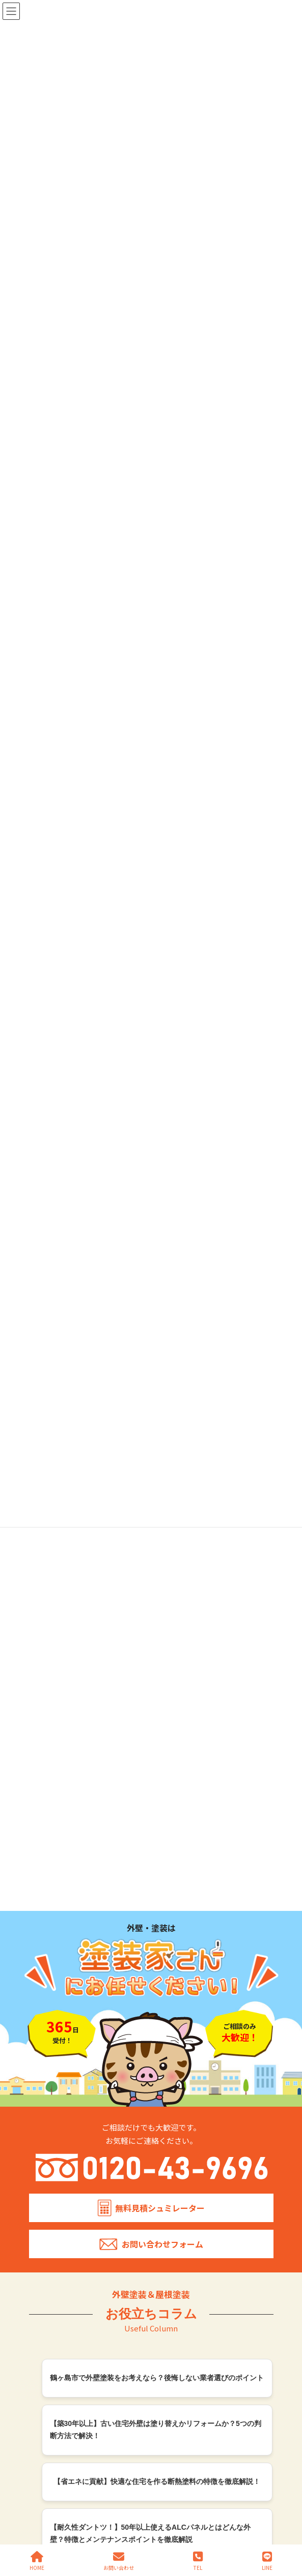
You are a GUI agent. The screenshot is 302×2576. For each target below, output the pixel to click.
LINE (267, 2561)
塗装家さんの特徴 (52, 2109)
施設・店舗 (178, 2129)
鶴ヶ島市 (49, 2224)
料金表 (36, 2122)
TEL (198, 2561)
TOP (33, 2096)
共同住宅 (175, 2118)
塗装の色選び (46, 2162)
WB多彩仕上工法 (178, 2201)
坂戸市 (46, 2213)
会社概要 (39, 2175)
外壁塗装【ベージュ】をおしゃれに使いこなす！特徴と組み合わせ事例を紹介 (157, 1660)
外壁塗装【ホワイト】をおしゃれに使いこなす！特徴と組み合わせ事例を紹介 (157, 1602)
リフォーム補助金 (179, 2228)
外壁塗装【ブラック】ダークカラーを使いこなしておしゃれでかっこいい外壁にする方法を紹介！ (157, 1544)
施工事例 (166, 2096)
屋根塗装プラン (49, 2148)
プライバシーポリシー (186, 2241)
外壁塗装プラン (49, 2135)
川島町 (46, 2269)
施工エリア (43, 2201)
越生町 (46, 2291)
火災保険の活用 (176, 2215)
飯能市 (46, 2314)
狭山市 (46, 2302)
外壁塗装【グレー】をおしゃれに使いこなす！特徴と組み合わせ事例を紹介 (157, 1718)
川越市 (46, 2235)
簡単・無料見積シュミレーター (185, 2268)
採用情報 (39, 2188)
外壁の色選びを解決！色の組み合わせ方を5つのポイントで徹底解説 (155, 1776)
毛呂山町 (49, 2280)
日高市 (46, 2246)
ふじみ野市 (52, 2325)
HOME (37, 2561)
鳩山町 (46, 2258)
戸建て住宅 (178, 2107)
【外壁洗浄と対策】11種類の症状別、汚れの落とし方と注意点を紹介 (154, 1880)
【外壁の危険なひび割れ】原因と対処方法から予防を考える (157, 1828)
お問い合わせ (183, 2303)
